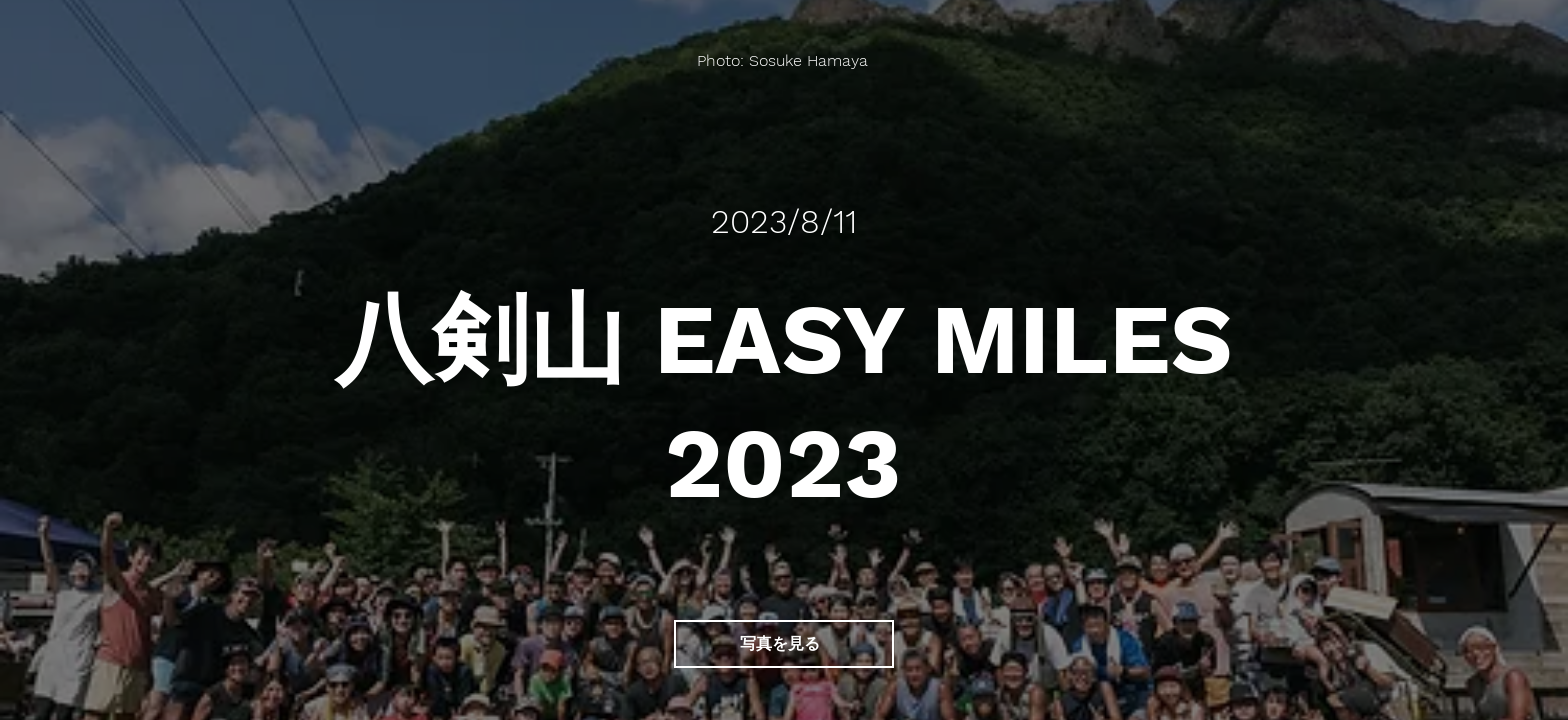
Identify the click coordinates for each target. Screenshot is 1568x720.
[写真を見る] (784, 644)
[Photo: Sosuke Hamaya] (784, 60)
